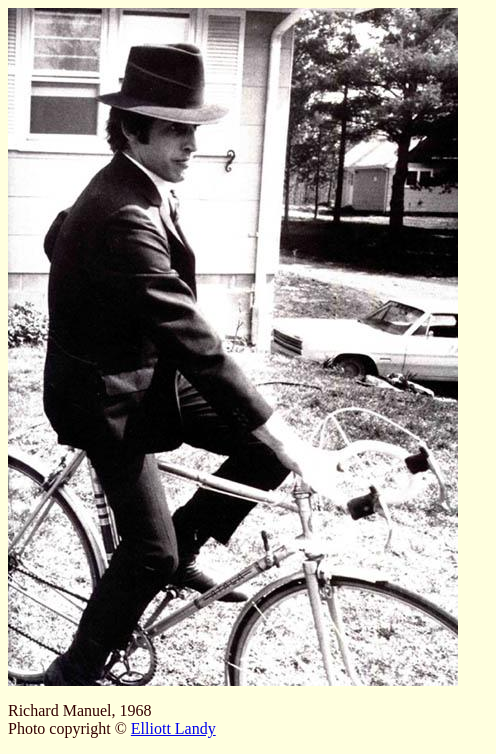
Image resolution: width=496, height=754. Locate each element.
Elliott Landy (173, 728)
